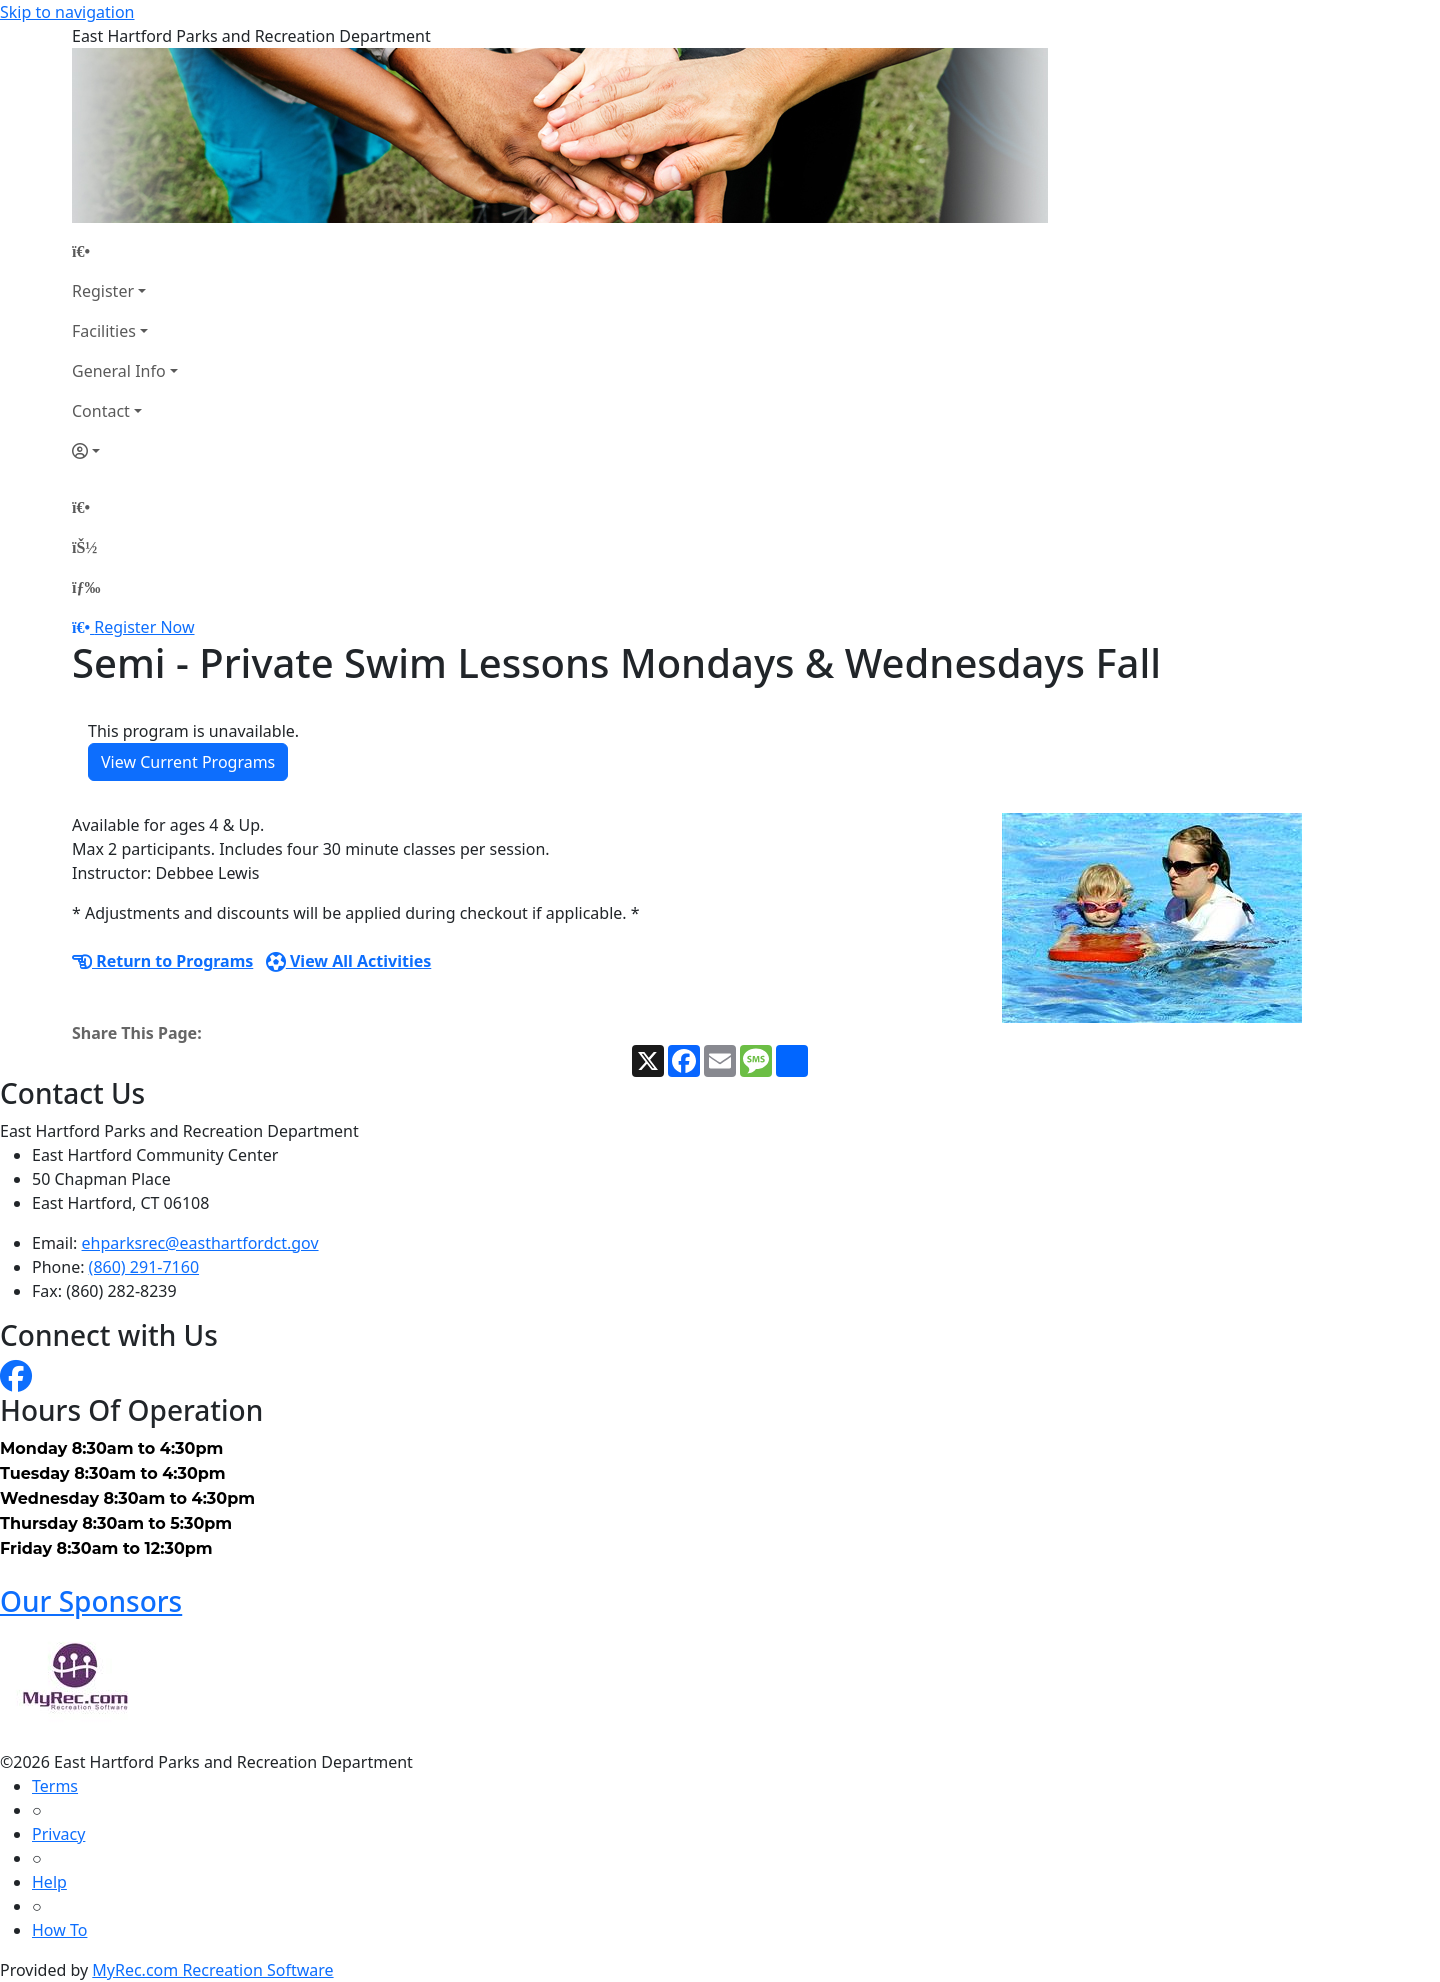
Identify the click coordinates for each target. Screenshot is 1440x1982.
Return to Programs (162, 961)
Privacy (58, 1834)
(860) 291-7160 (144, 1267)
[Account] (125, 451)
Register (103, 291)
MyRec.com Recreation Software (212, 1970)
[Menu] (86, 587)
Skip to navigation (67, 12)
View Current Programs (188, 762)
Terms (55, 1786)
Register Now (144, 627)
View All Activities (349, 961)
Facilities (104, 331)
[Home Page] (125, 251)
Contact (101, 411)
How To (59, 1930)
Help (49, 1882)
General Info (119, 371)
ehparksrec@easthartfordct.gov (200, 1243)
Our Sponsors (91, 1601)
